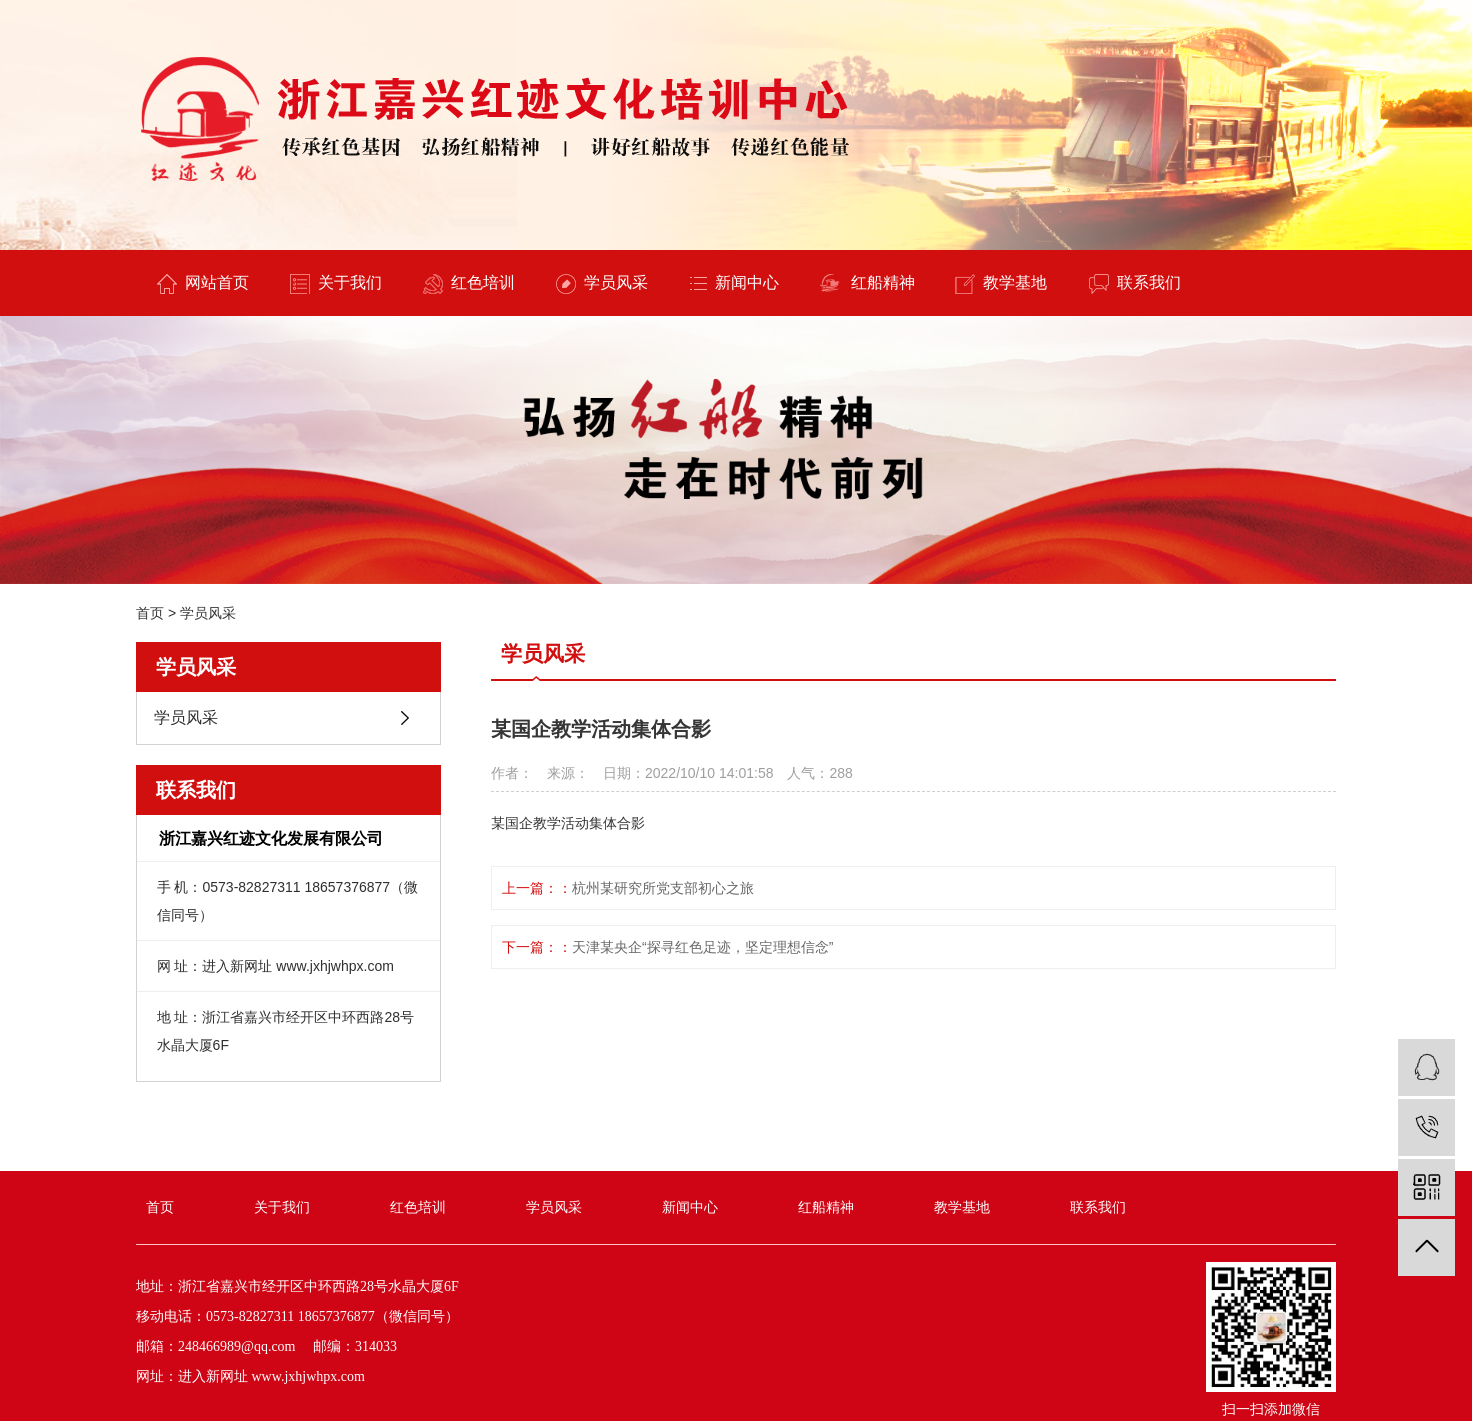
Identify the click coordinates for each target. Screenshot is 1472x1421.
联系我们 (1135, 284)
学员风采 (602, 284)
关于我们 (336, 284)
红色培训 (469, 284)
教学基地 (1001, 284)
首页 (150, 613)
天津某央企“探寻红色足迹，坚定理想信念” (702, 947)
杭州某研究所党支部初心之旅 (663, 888)
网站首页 (203, 284)
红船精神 (867, 284)
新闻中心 (734, 282)
